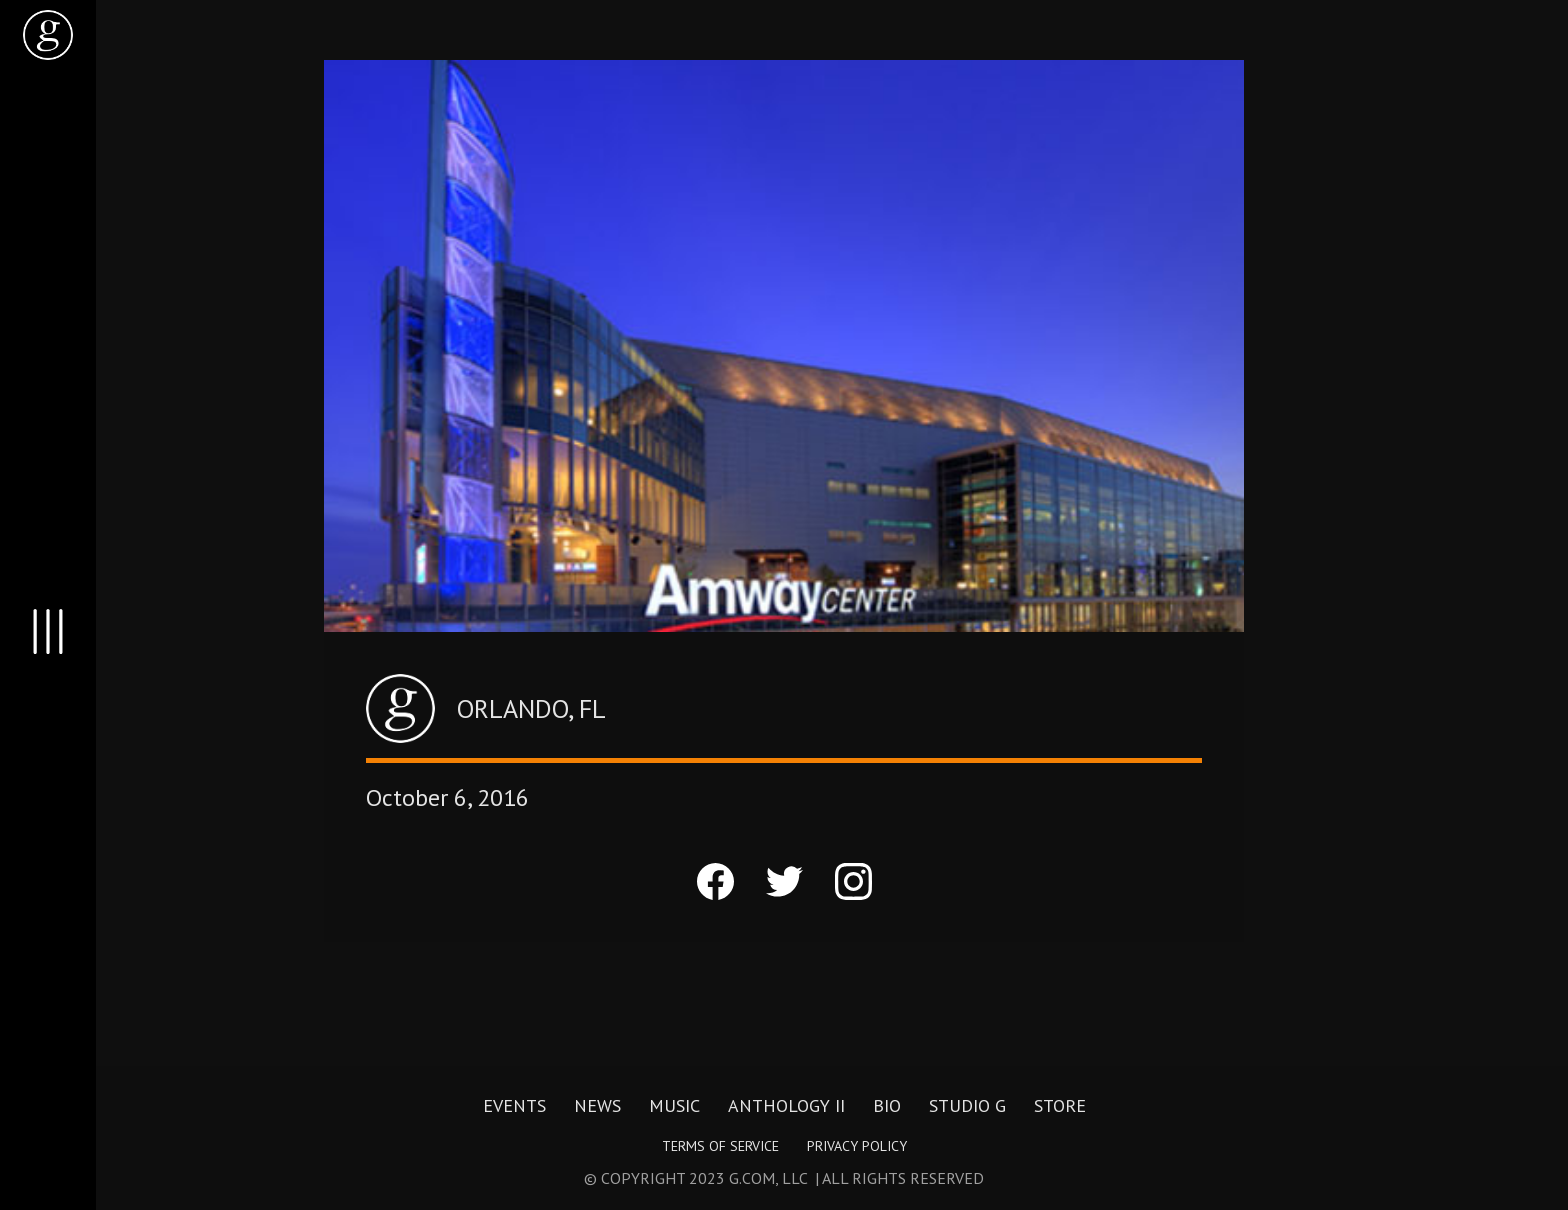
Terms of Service (720, 1146)
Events (514, 1106)
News (597, 1106)
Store (1060, 1106)
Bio (887, 1106)
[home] (48, 35)
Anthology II (786, 1106)
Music (674, 1106)
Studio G (967, 1106)
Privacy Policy (857, 1146)
